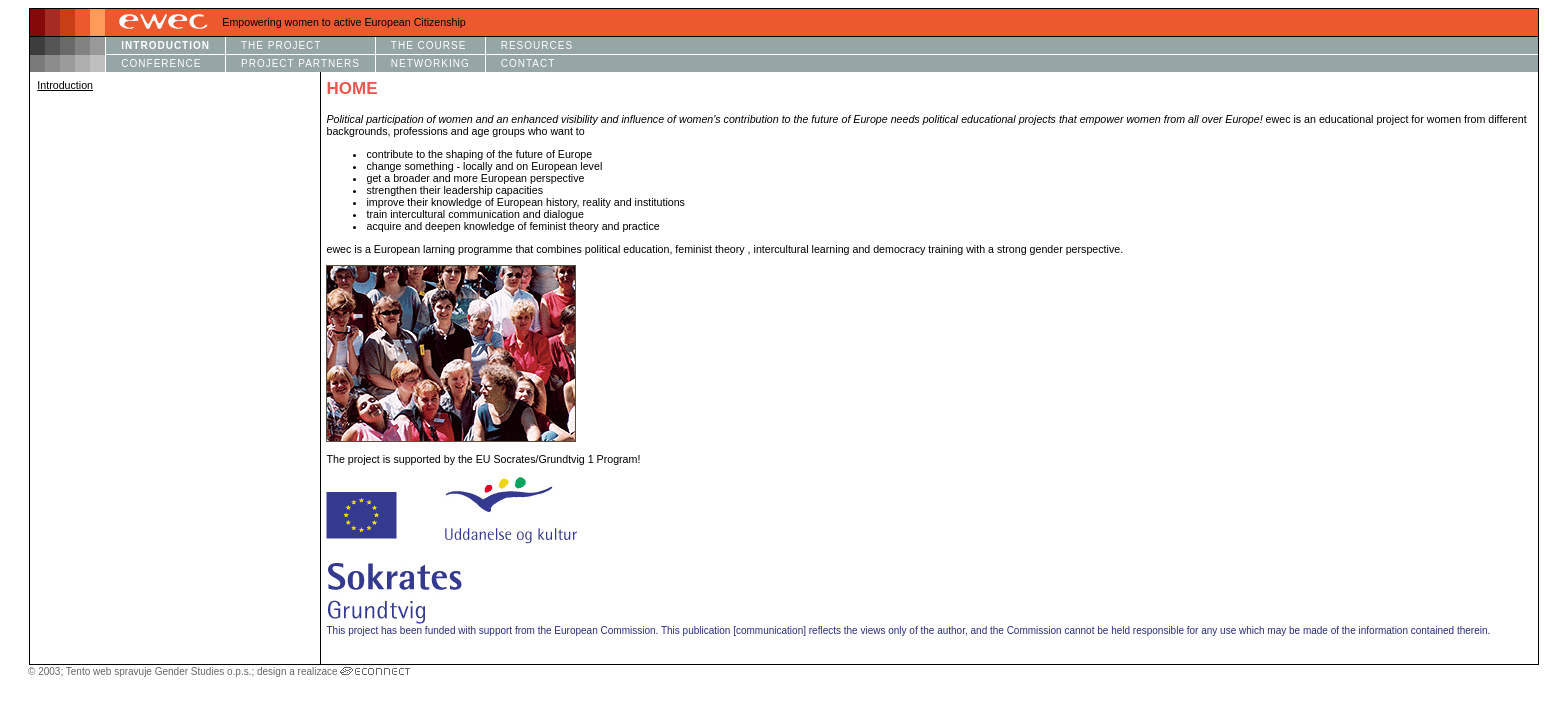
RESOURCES (537, 45)
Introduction (65, 85)
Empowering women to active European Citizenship (343, 22)
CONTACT (528, 63)
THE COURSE (429, 45)
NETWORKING (430, 63)
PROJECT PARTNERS (300, 63)
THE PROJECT (281, 45)
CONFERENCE (161, 63)
